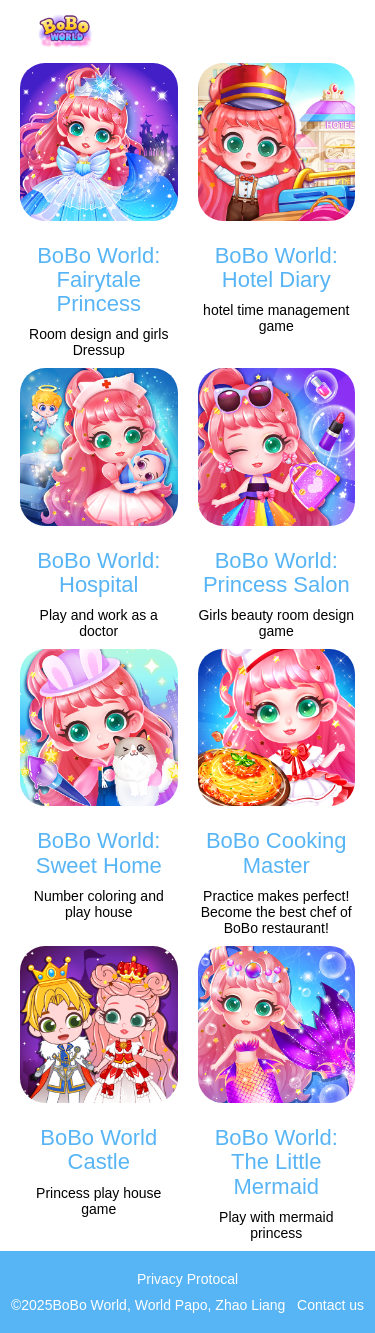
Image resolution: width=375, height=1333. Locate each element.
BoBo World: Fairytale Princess (98, 279)
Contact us (330, 1305)
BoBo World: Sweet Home (99, 852)
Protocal (212, 1279)
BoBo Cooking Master (276, 852)
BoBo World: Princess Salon (276, 572)
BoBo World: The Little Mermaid (276, 1161)
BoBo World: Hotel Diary (276, 267)
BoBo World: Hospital (98, 572)
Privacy (160, 1279)
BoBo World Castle (98, 1149)
